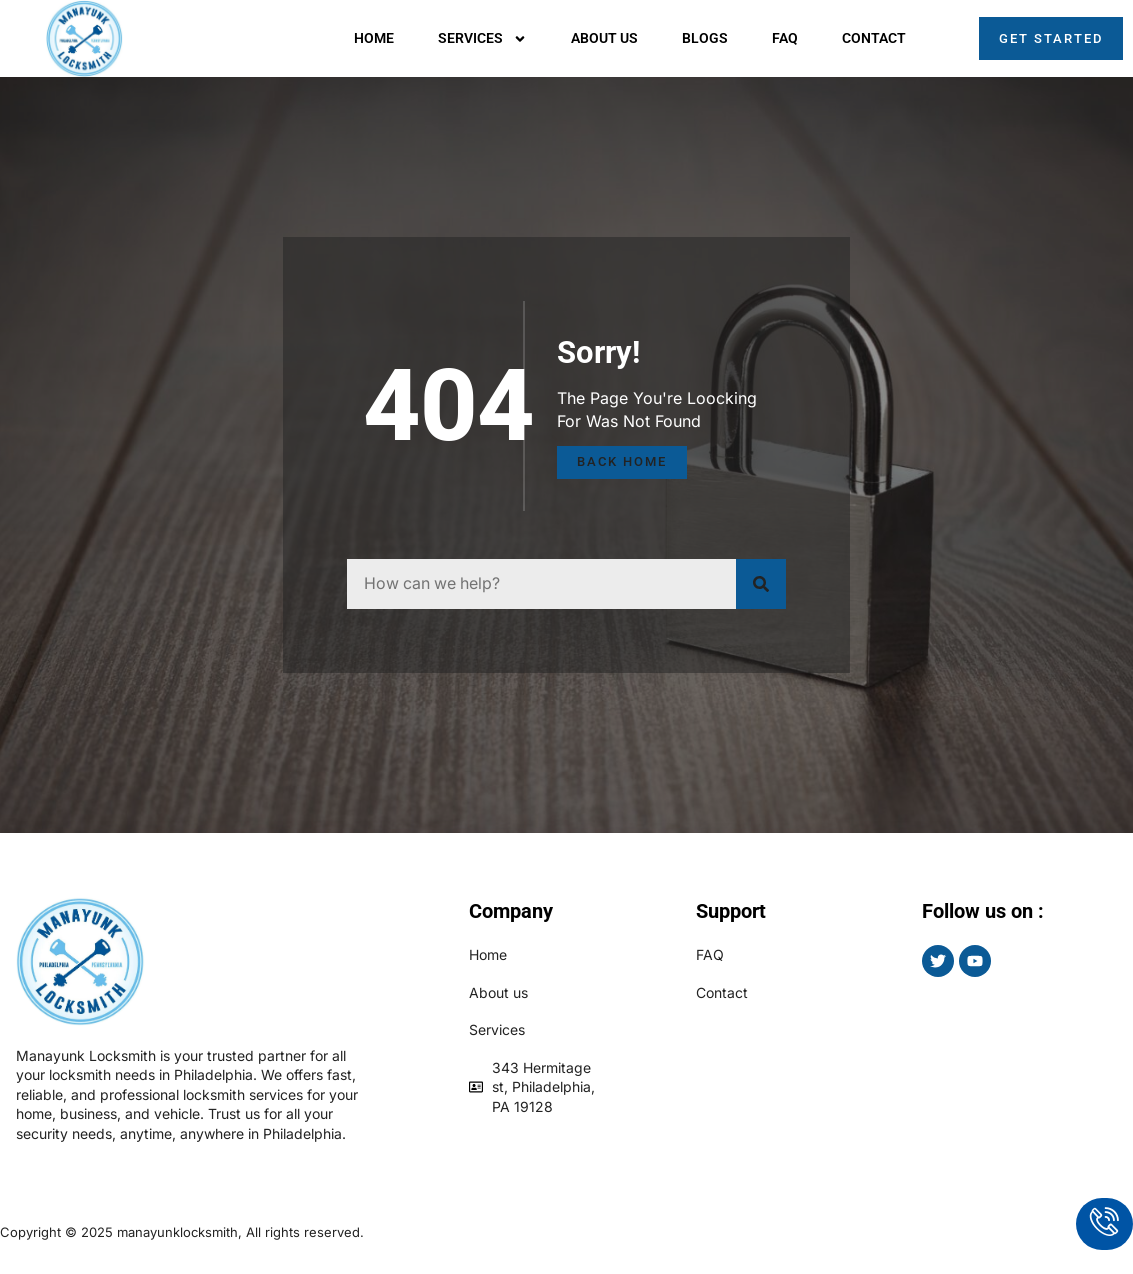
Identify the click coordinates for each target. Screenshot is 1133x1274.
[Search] (761, 584)
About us (604, 38)
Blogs (705, 38)
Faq (785, 38)
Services (482, 39)
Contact (874, 38)
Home (374, 38)
